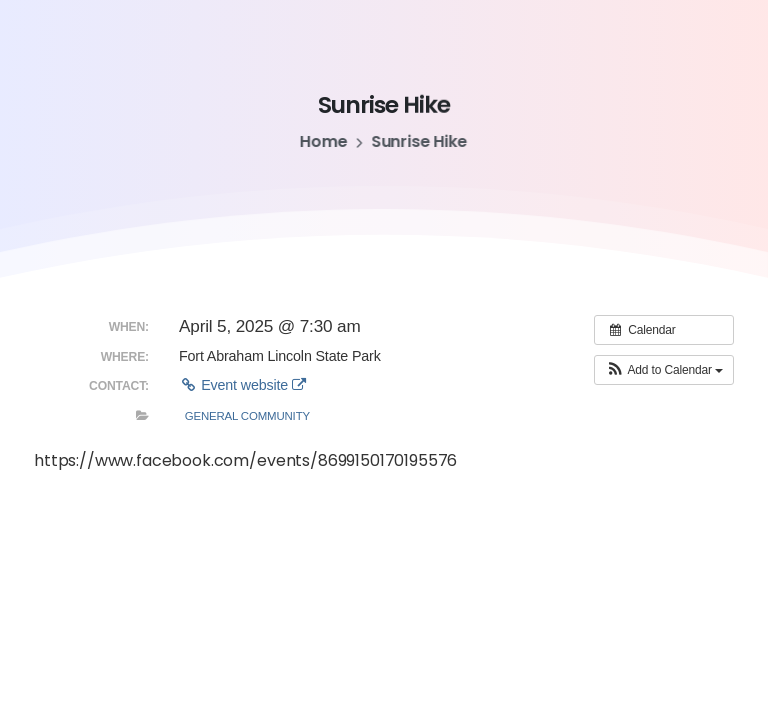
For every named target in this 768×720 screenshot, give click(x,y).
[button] (664, 370)
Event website (242, 385)
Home (322, 141)
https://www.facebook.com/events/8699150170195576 (245, 460)
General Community (247, 416)
